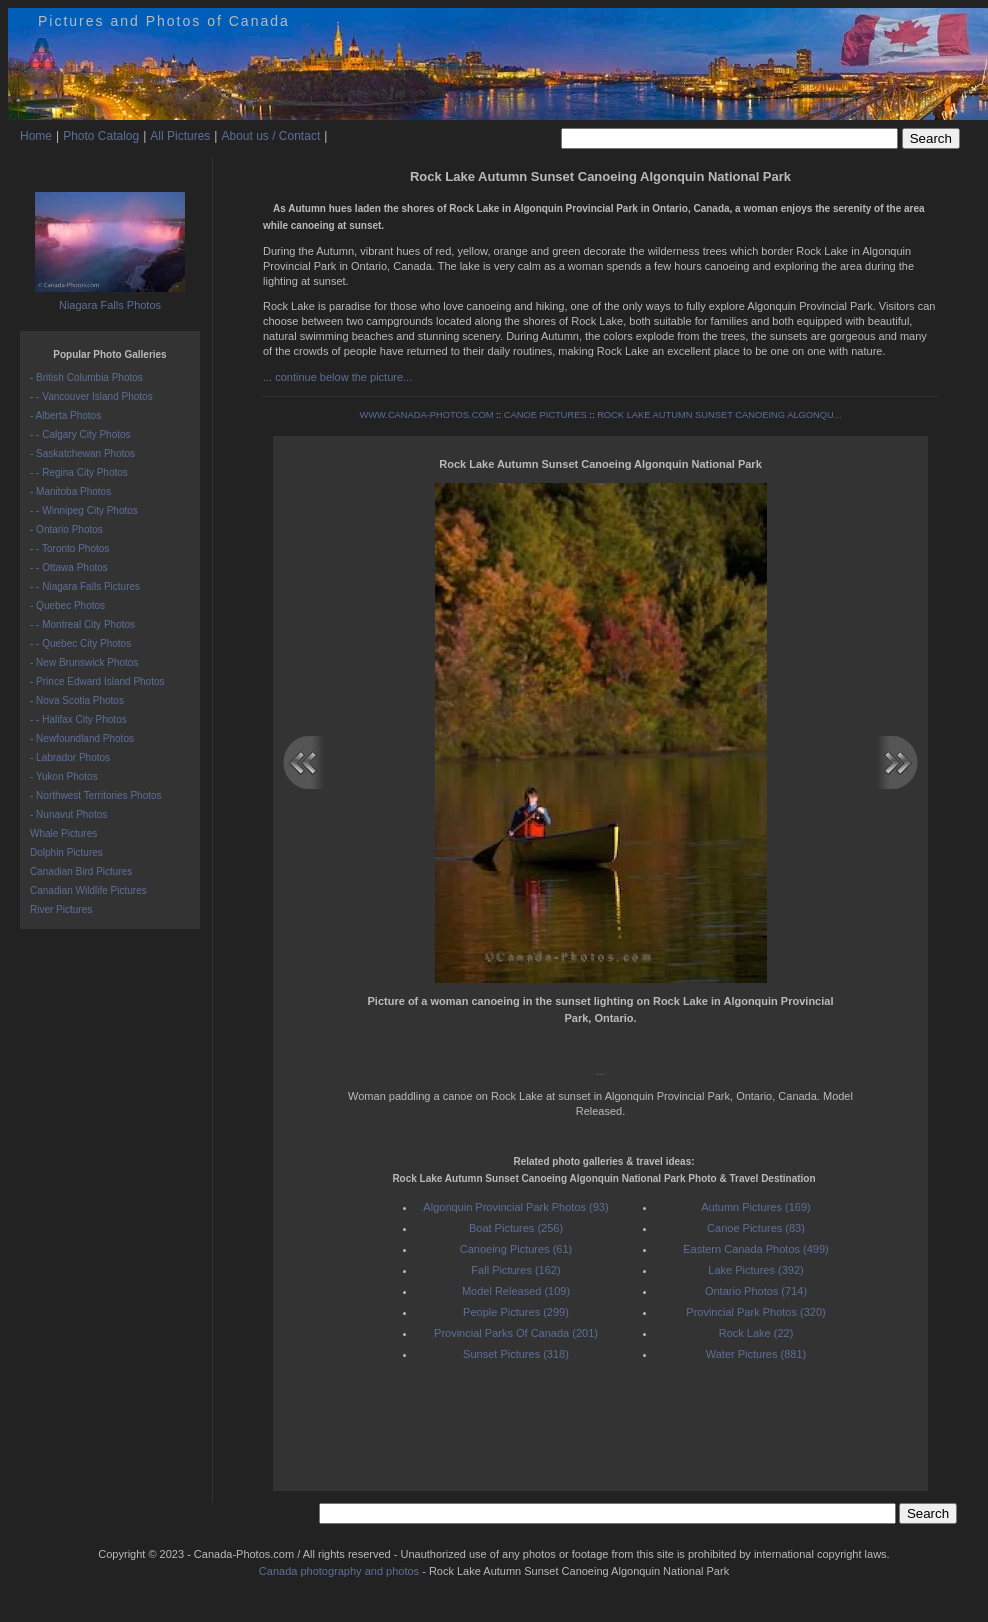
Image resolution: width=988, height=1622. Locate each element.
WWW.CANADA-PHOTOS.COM (426, 415)
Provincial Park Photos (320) (755, 1312)
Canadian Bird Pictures (81, 871)
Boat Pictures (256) (516, 1228)
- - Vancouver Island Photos (91, 396)
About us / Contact (270, 136)
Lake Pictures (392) (755, 1270)
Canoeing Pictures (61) (516, 1249)
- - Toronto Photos (69, 548)
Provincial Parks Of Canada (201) (516, 1333)
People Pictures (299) (516, 1312)
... (600, 1071)
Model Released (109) (516, 1291)
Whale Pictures (63, 833)
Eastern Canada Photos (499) (756, 1249)
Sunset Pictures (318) (516, 1354)
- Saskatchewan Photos (82, 453)
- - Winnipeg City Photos (84, 510)
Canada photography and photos (339, 1571)
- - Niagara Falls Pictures (85, 586)
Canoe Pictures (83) (756, 1228)
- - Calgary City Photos (80, 434)
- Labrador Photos (70, 757)
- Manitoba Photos (70, 491)
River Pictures (61, 909)
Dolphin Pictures (66, 852)
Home (36, 136)
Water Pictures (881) (756, 1354)
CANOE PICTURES (545, 415)
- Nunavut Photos (68, 814)
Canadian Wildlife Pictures (88, 890)
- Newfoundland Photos (82, 738)
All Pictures (180, 136)
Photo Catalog (101, 136)
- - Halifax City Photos (78, 719)
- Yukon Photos (64, 776)
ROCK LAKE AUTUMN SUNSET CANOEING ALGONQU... (719, 415)
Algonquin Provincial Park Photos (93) (515, 1207)
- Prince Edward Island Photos (97, 681)
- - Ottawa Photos (69, 567)
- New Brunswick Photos (84, 662)
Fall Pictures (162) (515, 1270)
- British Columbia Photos (86, 377)
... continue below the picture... (337, 377)
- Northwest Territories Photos (96, 795)
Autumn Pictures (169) (755, 1207)
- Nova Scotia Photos (77, 700)
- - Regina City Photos (79, 472)
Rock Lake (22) (756, 1333)
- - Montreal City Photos (82, 624)
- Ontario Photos (66, 529)
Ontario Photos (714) (756, 1291)
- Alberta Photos (65, 415)
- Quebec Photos (67, 605)
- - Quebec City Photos (80, 643)
